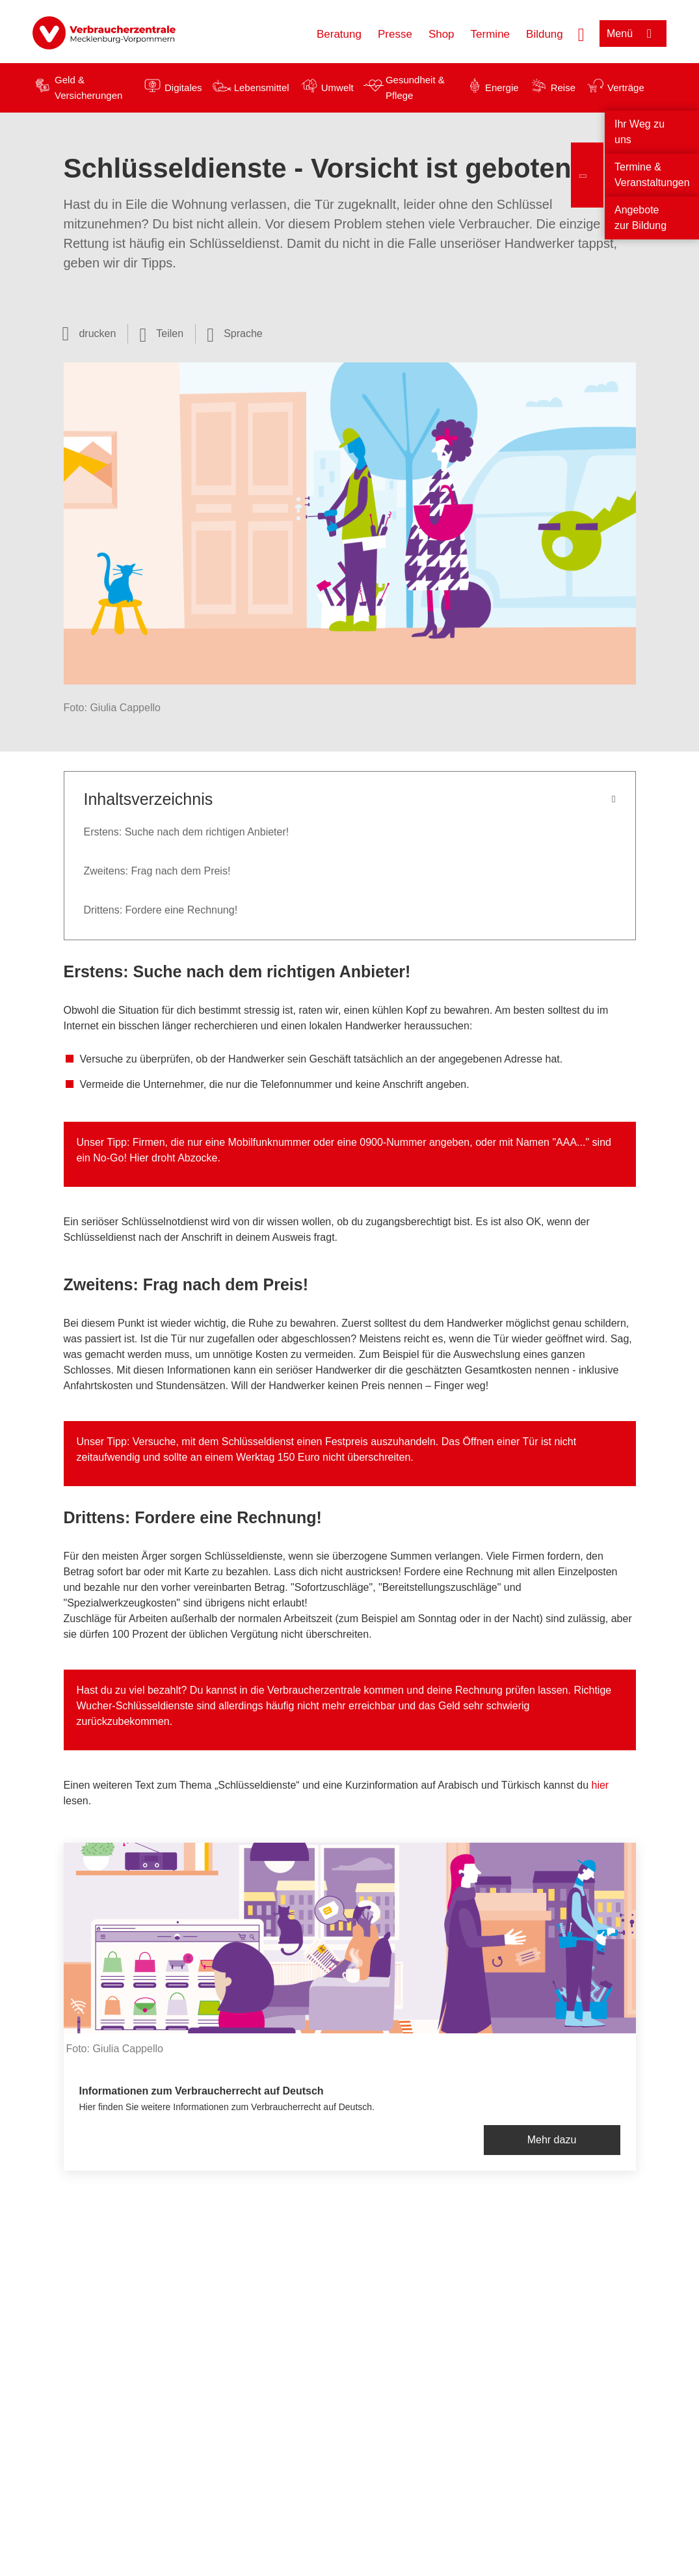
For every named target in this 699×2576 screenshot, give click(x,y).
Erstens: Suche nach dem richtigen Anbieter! (186, 831)
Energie (502, 87)
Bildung (544, 34)
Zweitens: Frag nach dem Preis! (157, 870)
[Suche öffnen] (581, 33)
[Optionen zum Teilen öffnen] (161, 333)
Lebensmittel (261, 87)
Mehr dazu (552, 2139)
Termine (490, 34)
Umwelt (337, 87)
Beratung (339, 34)
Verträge (625, 87)
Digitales (183, 87)
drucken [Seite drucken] (97, 333)
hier (600, 1785)
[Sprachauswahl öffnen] (234, 333)
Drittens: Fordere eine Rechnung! (161, 909)
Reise (563, 87)
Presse (395, 34)
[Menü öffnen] (633, 33)
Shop (442, 34)
